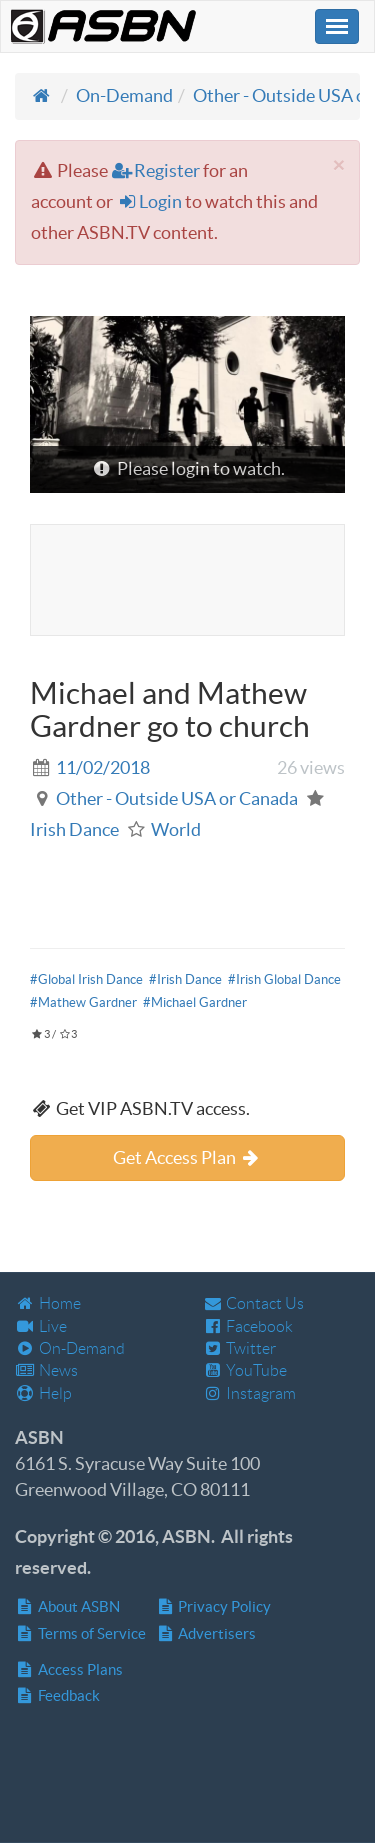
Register (155, 170)
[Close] (339, 164)
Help (43, 1393)
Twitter (240, 1348)
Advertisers (206, 1633)
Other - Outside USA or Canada (177, 798)
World (176, 829)
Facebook (248, 1326)
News (46, 1370)
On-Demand (124, 95)
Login (149, 201)
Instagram (250, 1393)
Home (48, 1303)
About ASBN (67, 1606)
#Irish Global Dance (284, 979)
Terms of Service (80, 1633)
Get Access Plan (187, 1157)
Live (41, 1326)
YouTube (245, 1370)
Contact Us (254, 1303)
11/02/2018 (103, 767)
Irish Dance (74, 829)
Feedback (57, 1695)
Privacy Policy (214, 1606)
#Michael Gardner (195, 1002)
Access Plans (69, 1669)
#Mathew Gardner (83, 1002)
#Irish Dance (185, 979)
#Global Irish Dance (86, 979)
